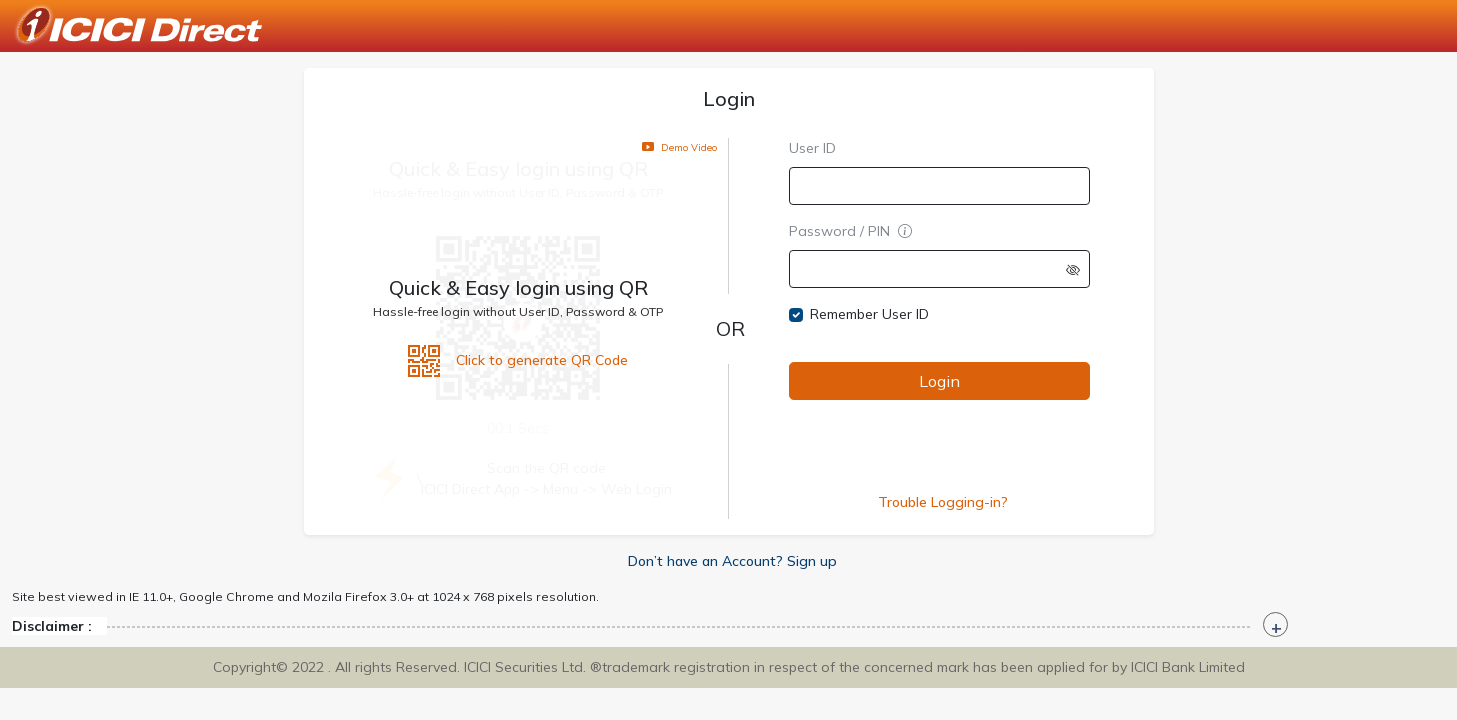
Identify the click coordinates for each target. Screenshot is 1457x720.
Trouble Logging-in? (943, 502)
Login (938, 381)
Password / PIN (850, 231)
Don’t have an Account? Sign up (732, 561)
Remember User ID (869, 314)
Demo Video (679, 146)
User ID (812, 148)
